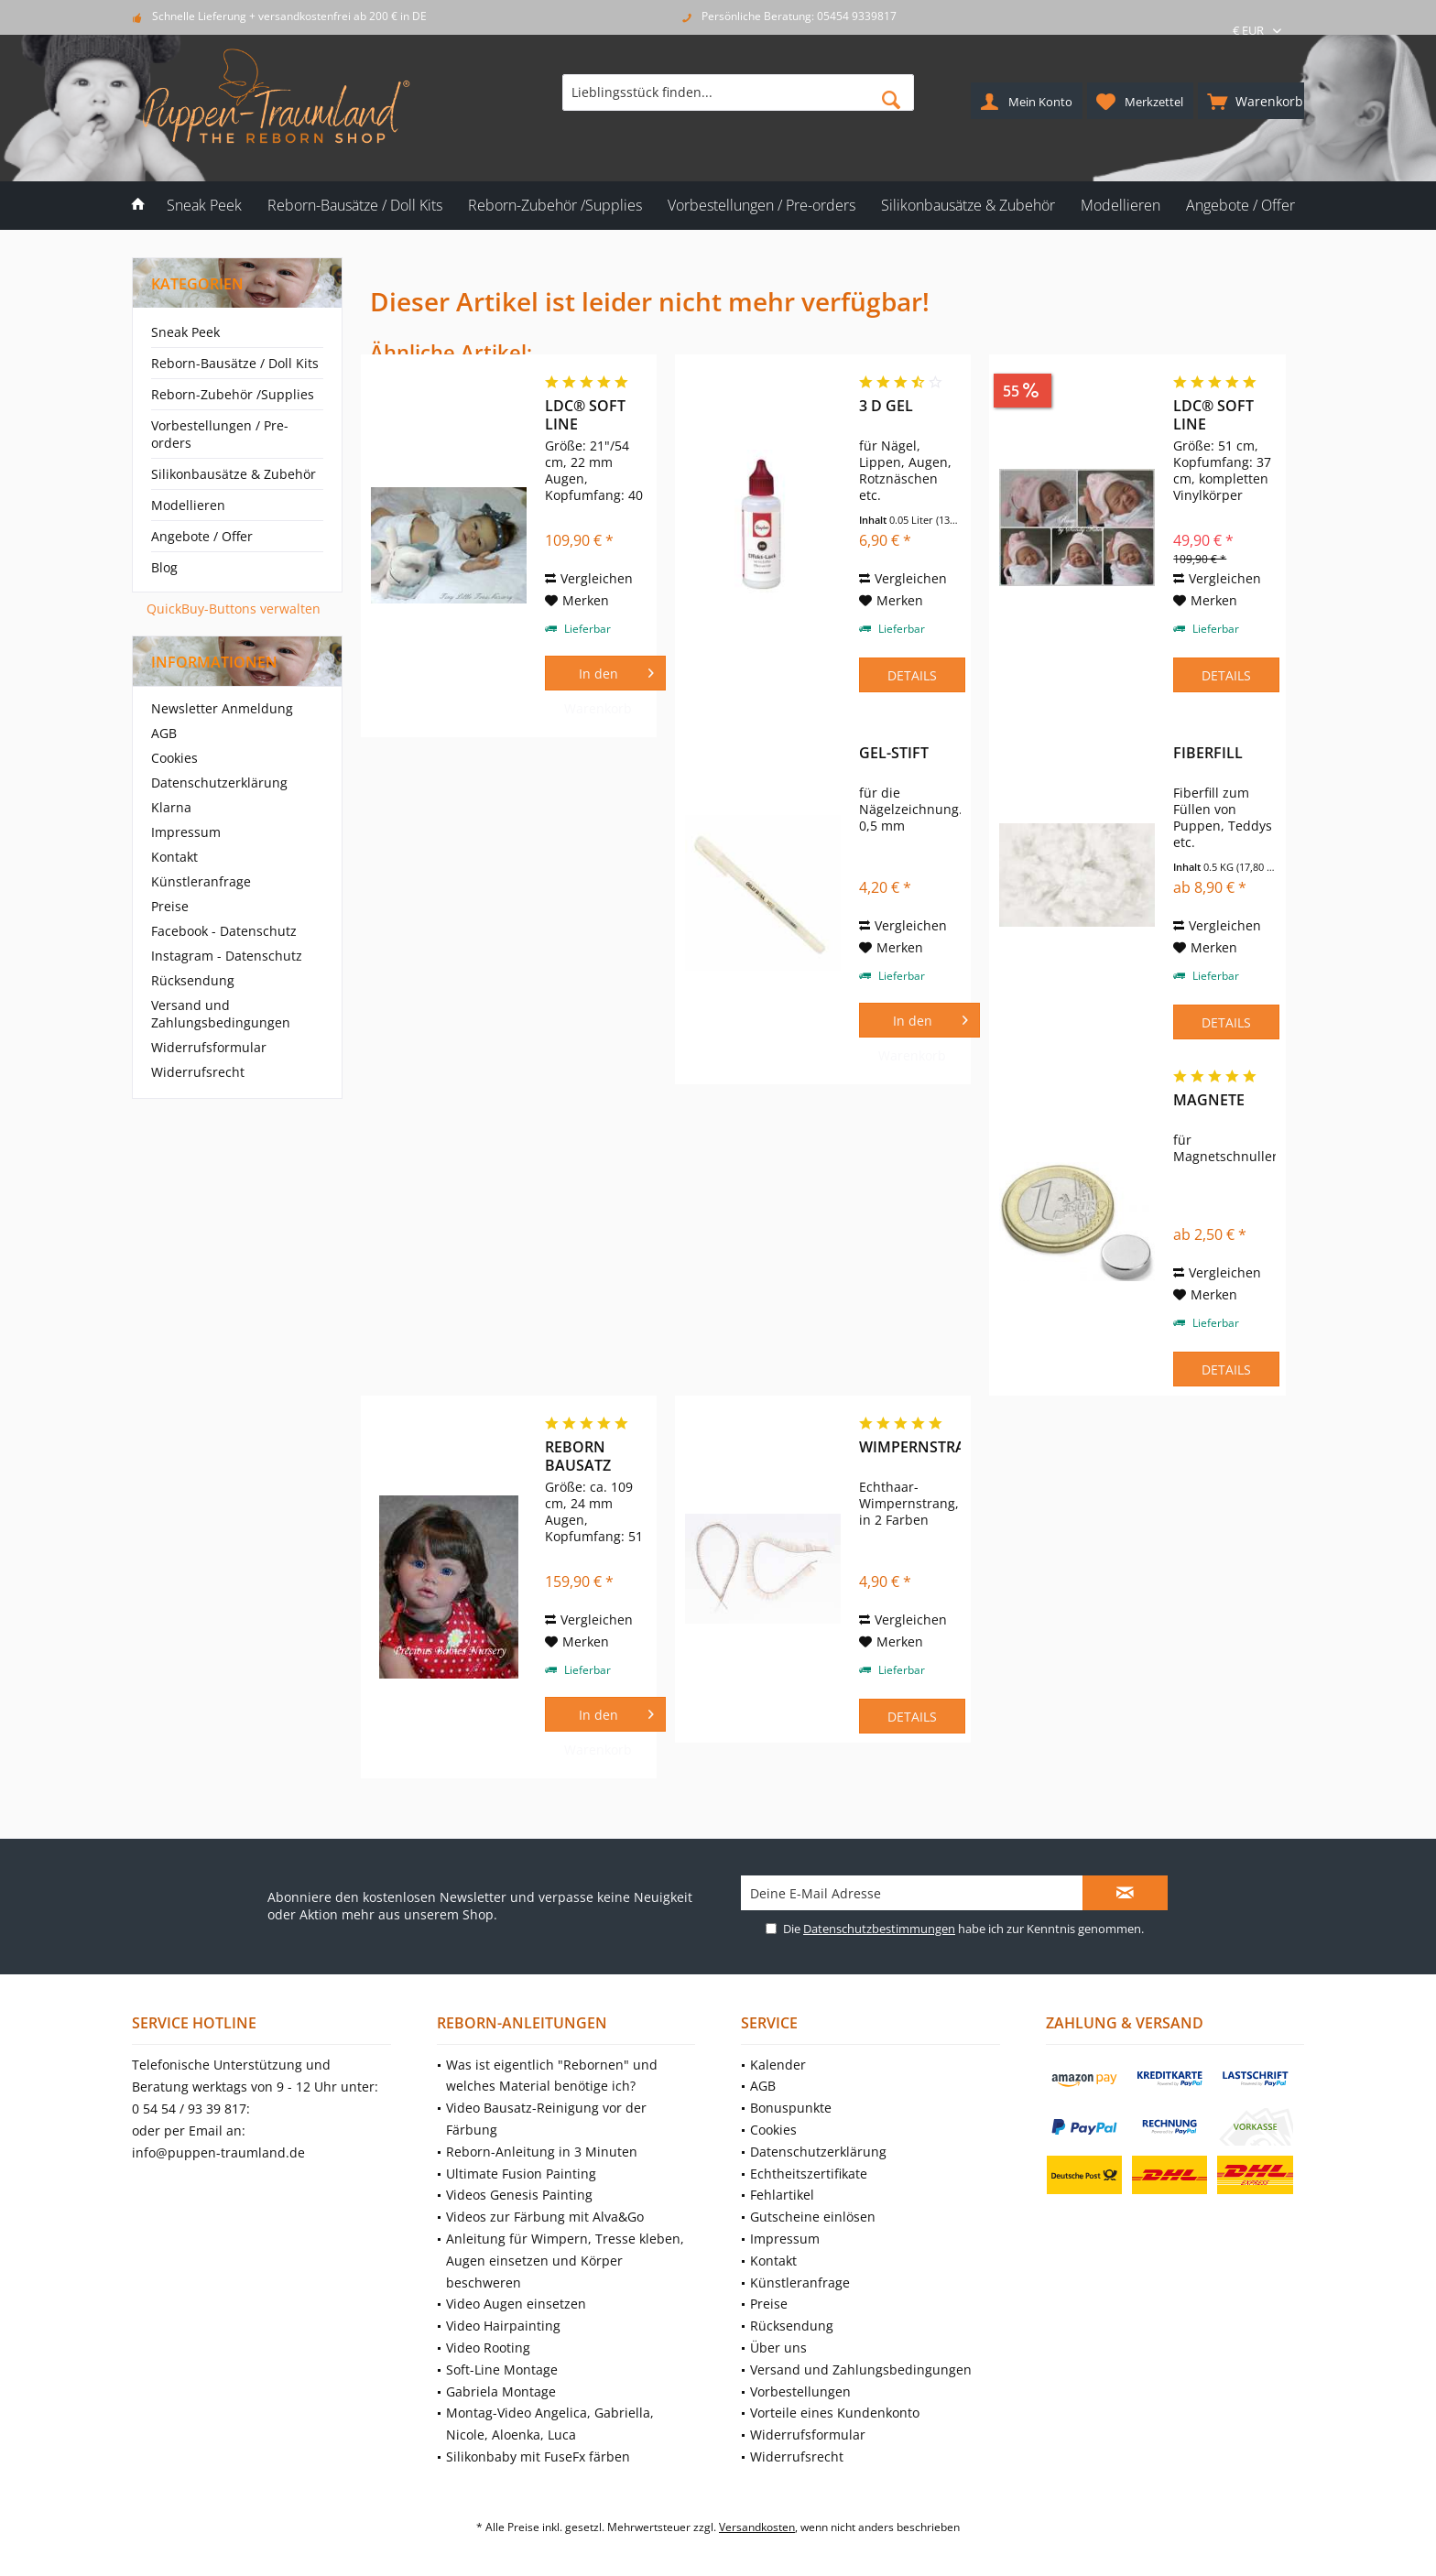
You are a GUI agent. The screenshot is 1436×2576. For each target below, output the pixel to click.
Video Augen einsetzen (516, 2303)
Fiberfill (1208, 753)
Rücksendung (192, 980)
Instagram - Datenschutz (226, 955)
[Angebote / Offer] (1240, 205)
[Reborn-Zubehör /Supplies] (555, 205)
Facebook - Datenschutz (224, 931)
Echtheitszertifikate (808, 2173)
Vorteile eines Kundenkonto (834, 2412)
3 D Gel (886, 406)
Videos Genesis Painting (519, 2194)
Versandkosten (757, 2527)
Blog (164, 567)
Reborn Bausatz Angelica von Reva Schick (581, 1456)
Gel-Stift (894, 753)
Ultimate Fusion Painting (521, 2173)
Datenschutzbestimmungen (879, 1928)
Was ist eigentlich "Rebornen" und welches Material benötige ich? (552, 2075)
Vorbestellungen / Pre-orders (219, 434)
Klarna (171, 807)
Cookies (174, 757)
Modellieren (188, 505)
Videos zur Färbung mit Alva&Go (545, 2216)
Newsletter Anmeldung (222, 708)
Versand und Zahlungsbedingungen (220, 1013)
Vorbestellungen (800, 2391)
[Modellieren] (1120, 205)
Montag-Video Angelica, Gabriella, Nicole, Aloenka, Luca (550, 2423)
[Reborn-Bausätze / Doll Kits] (355, 205)
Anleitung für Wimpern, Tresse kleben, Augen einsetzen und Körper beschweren (565, 2260)
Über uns (778, 2347)
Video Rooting (488, 2347)
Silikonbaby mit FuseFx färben (538, 2456)
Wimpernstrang (910, 1447)
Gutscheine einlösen (813, 2216)
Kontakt (174, 856)
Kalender (778, 2064)
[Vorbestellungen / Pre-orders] (761, 205)
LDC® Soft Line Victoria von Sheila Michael (588, 415)
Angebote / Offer (202, 536)
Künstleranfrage (201, 881)
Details (912, 675)
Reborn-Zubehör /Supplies (232, 394)
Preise (170, 906)
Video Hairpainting (503, 2325)
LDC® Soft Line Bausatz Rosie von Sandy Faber (1222, 415)
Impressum (186, 832)
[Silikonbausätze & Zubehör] (968, 205)
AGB (164, 733)
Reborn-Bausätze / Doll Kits (235, 363)
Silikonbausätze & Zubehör (233, 474)
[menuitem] (1251, 100)
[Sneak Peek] (204, 205)
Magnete (1209, 1100)
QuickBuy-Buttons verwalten (234, 608)
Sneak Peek (185, 332)
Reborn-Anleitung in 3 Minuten (541, 2151)
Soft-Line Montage (502, 2369)
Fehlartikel (782, 2194)
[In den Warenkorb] (605, 673)
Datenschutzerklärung (219, 782)
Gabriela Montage (501, 2391)
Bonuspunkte (791, 2107)
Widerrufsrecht (198, 1072)
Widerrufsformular (209, 1047)
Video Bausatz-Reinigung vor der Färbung (546, 2118)
